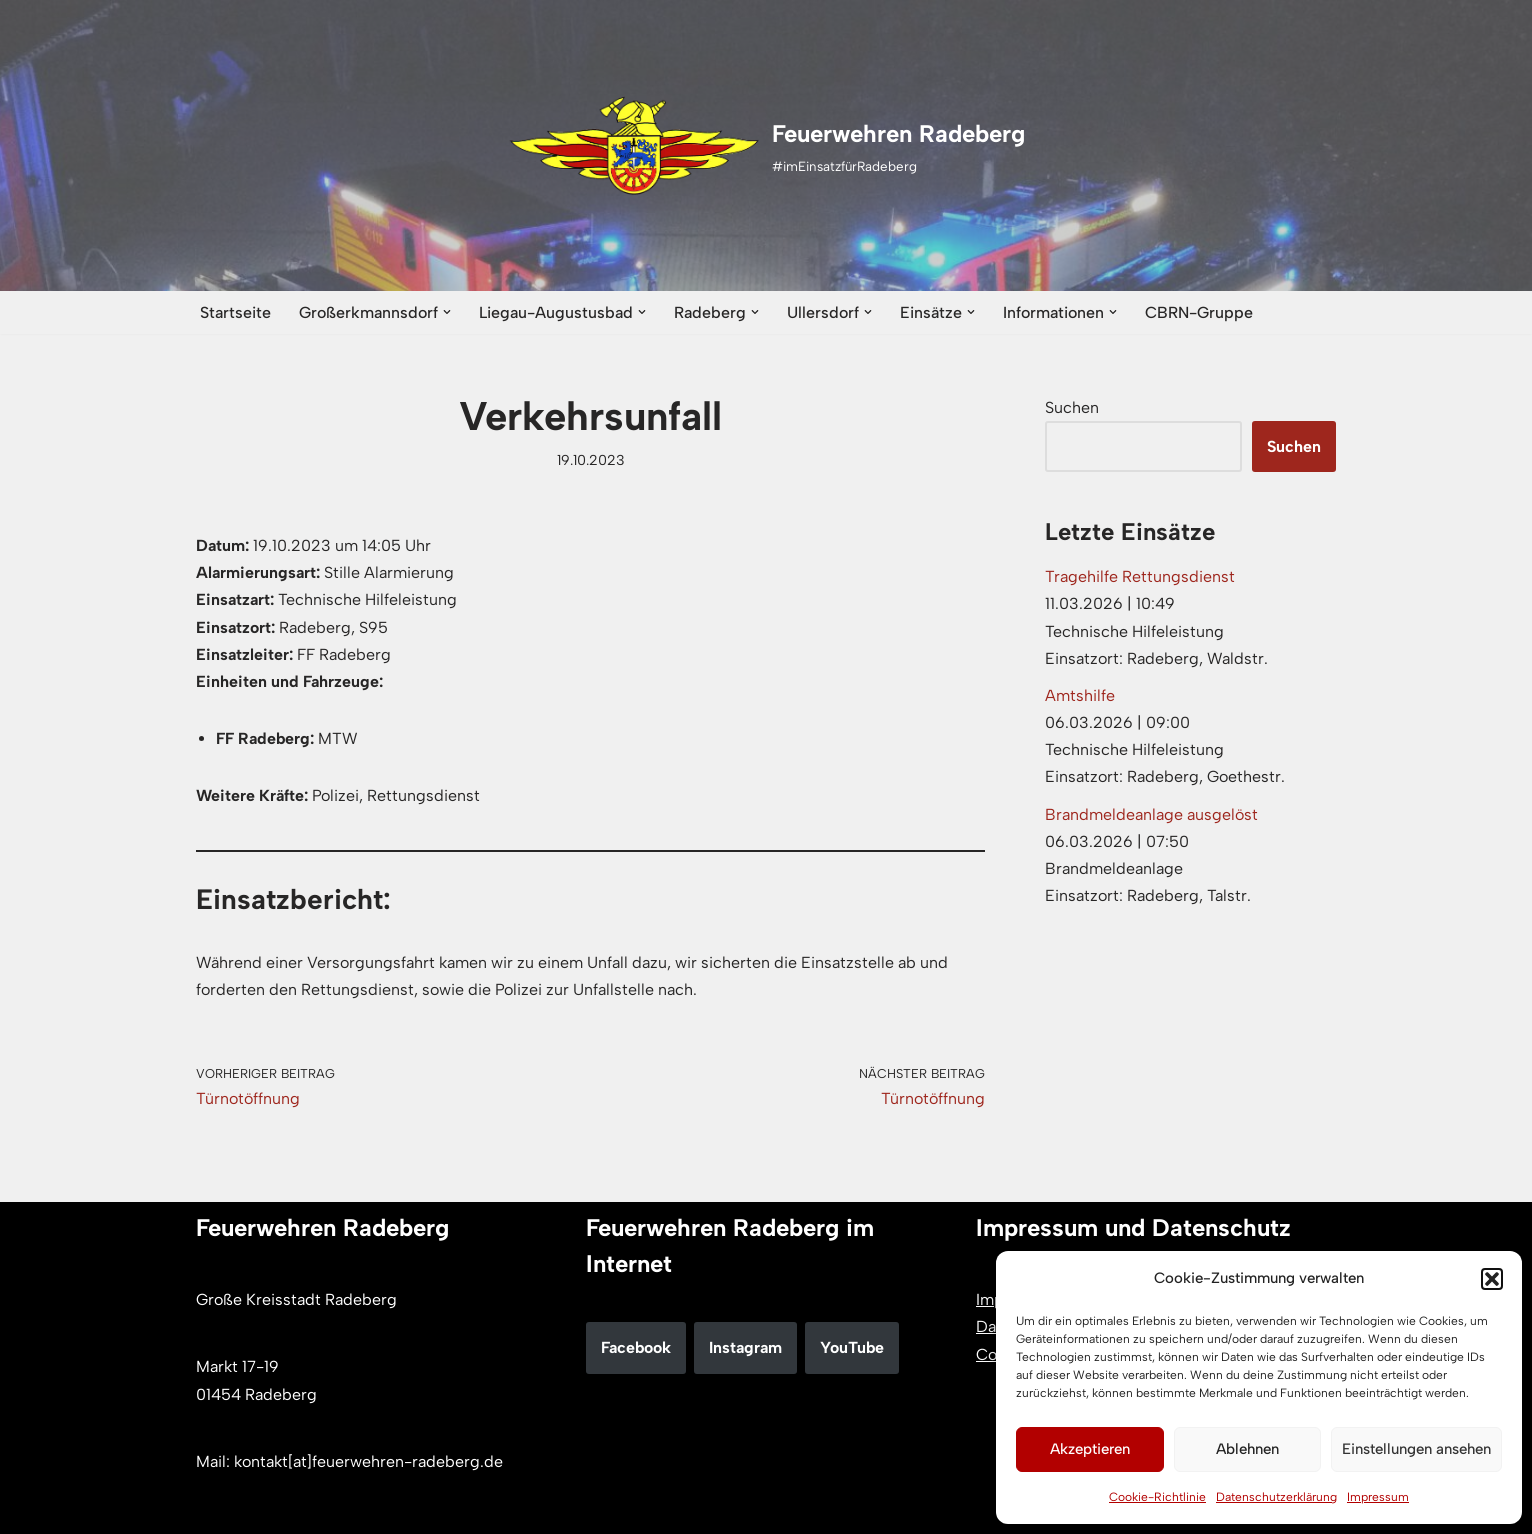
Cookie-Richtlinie (1157, 1497)
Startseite (235, 312)
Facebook (636, 1347)
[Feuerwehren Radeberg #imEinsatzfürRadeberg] (766, 146)
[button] (1492, 1279)
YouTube (852, 1347)
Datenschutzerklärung (1276, 1497)
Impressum (1378, 1497)
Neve (214, 1508)
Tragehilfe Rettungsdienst (1140, 576)
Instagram (745, 1347)
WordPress (402, 1508)
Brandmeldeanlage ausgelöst (1151, 814)
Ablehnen (1247, 1449)
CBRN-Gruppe (1199, 312)
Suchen (1072, 407)
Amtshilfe (1080, 695)
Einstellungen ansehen (1416, 1449)
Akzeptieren (1090, 1449)
